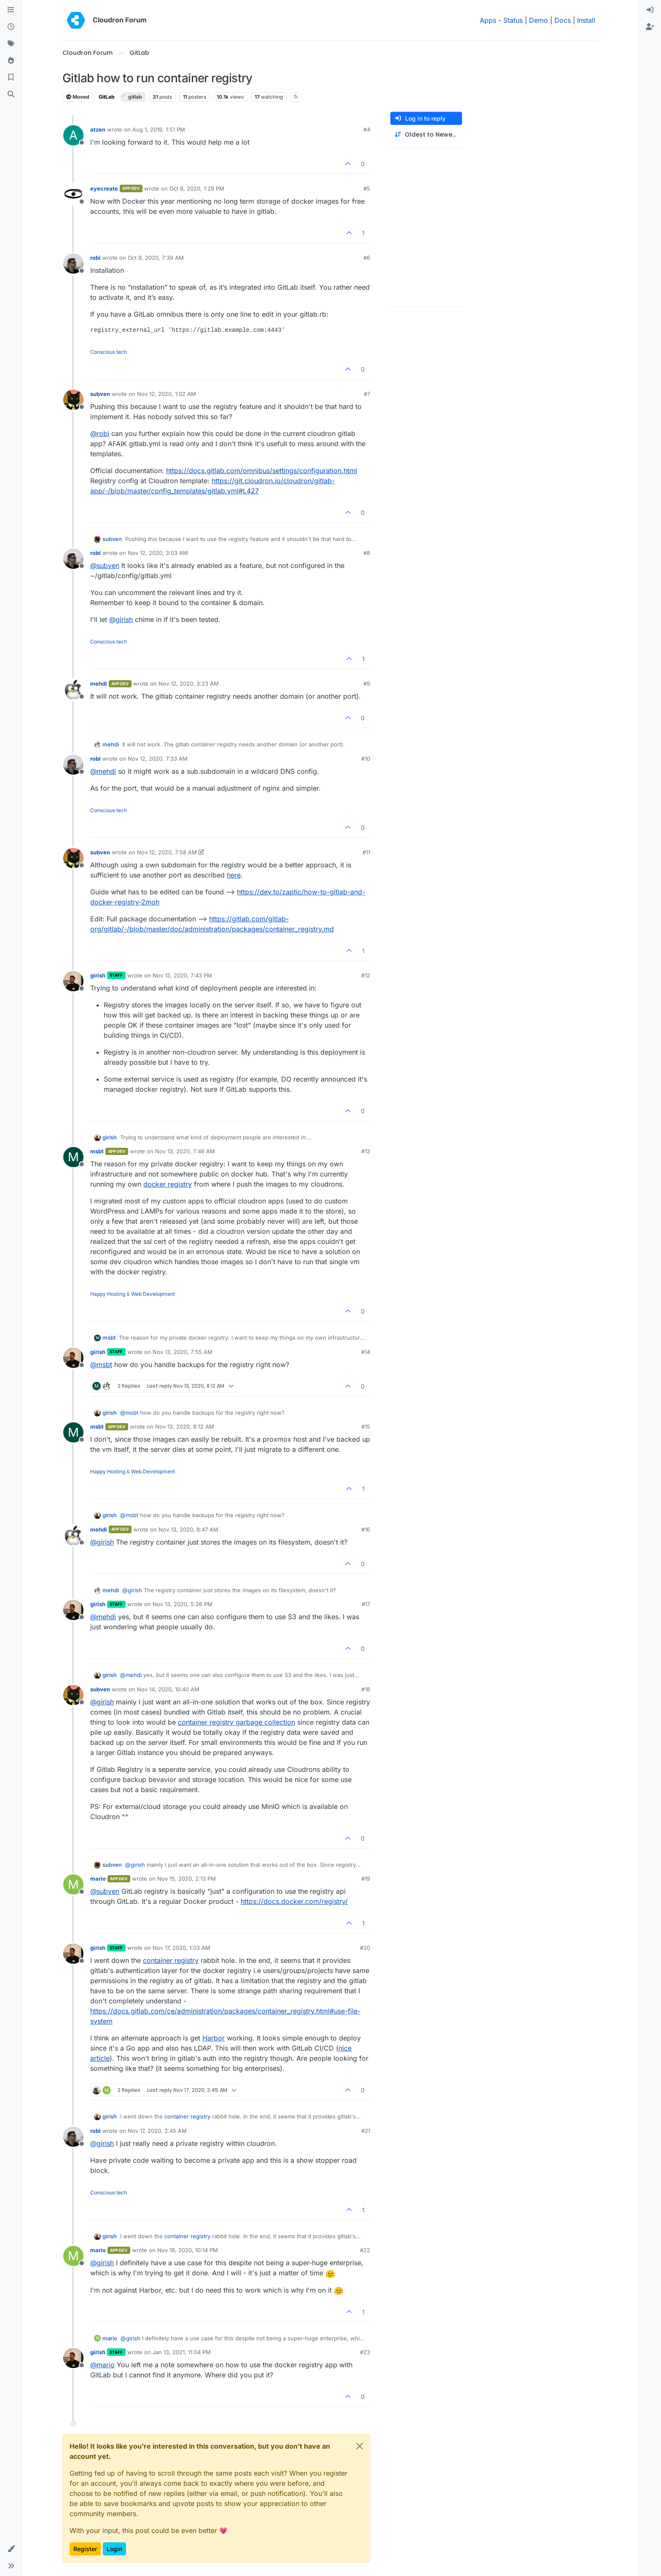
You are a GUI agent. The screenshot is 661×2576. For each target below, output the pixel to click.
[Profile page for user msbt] (73, 1157)
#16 (365, 1529)
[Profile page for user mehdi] (73, 689)
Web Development (153, 1294)
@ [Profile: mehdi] (103, 771)
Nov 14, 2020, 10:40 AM (168, 1689)
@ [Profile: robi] (99, 433)
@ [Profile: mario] (102, 2365)
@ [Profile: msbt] (101, 1364)
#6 (366, 257)
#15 (365, 1426)
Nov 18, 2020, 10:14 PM (187, 2250)
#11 (366, 852)
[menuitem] (650, 10)
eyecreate (104, 188)
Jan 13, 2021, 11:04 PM (182, 2352)
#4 (366, 129)
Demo (538, 20)
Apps (488, 20)
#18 (365, 1689)
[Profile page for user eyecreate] (73, 194)
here (234, 875)
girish (97, 975)
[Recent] (11, 27)
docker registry (167, 1184)
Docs (562, 20)
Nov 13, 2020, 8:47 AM (188, 1529)
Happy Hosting (107, 1294)
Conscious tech (108, 352)
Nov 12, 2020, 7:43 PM (182, 975)
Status (513, 20)
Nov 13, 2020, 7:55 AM (182, 1352)
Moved (77, 97)
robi (95, 257)
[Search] (11, 94)
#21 (365, 2130)
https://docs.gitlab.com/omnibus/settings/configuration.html (261, 470)
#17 (366, 1604)
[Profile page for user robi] (73, 263)
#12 (365, 975)
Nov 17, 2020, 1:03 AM (181, 1947)
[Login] (650, 10)
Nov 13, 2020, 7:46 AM (185, 1151)
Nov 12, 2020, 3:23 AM (189, 683)
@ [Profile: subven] (104, 565)
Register (85, 2548)
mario (98, 1878)
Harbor (213, 2038)
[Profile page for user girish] (73, 981)
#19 (365, 1878)
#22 (365, 2250)
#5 (366, 188)
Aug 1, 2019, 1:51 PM (158, 129)
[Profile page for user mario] (73, 1884)
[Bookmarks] (11, 77)
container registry (171, 1960)
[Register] (650, 27)
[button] (11, 2549)
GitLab (107, 97)
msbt (97, 1151)
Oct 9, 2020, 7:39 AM (156, 257)
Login (114, 2548)
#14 (365, 1352)
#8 (366, 552)
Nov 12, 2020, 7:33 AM (158, 758)
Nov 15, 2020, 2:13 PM (186, 1878)
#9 (366, 683)
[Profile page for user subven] (73, 400)
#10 (365, 758)
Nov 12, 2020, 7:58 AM (167, 852)
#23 (365, 2352)
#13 (365, 1151)
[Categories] (11, 10)
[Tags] (11, 44)
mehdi (98, 683)
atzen (97, 129)
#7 (367, 393)
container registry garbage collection (236, 1722)
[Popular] (11, 60)
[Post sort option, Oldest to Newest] (426, 134)
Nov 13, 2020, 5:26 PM (182, 1604)
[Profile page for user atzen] (73, 135)
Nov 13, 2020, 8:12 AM (184, 1426)
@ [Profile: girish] (121, 619)
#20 (365, 1947)
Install (586, 20)
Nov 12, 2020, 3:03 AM (158, 552)
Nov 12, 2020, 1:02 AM (166, 393)
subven (100, 393)
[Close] (359, 2446)
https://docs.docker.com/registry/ (294, 1901)
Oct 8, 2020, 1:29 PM (196, 188)
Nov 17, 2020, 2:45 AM (157, 2130)
